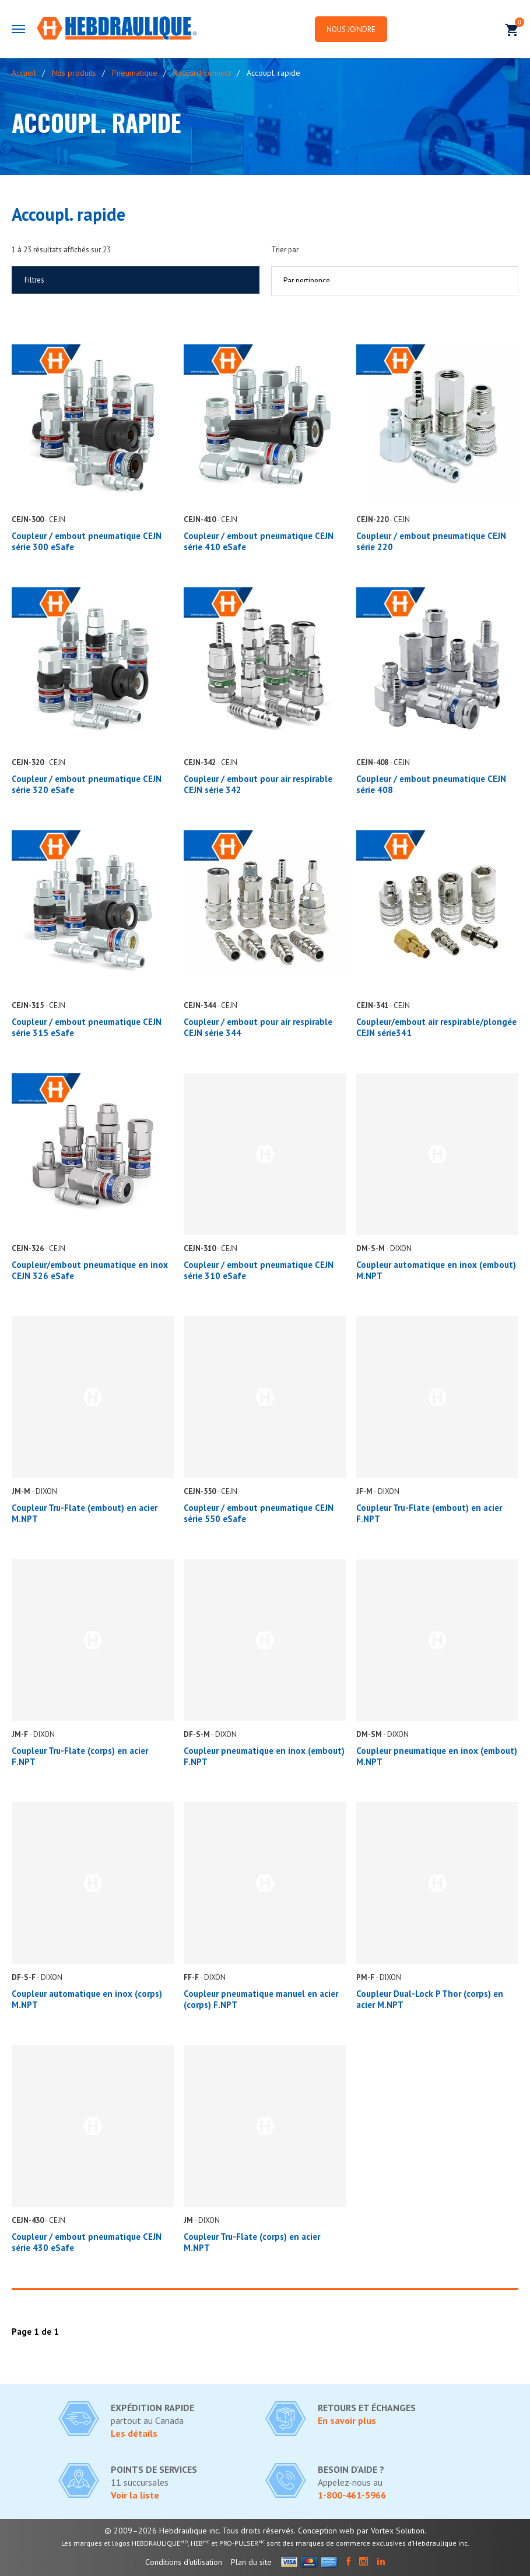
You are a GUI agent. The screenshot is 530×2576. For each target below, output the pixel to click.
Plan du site (251, 2562)
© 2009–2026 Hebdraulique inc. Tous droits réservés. (200, 2530)
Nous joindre (351, 29)
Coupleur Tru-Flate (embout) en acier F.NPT (429, 1513)
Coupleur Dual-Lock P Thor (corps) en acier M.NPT (429, 1999)
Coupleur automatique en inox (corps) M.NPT (87, 1999)
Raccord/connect (202, 73)
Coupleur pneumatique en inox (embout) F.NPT (264, 1756)
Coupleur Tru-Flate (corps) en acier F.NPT (80, 1756)
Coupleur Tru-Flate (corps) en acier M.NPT (252, 2242)
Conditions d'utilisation (183, 2562)
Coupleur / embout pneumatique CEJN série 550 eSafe (259, 1513)
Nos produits (74, 73)
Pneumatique (134, 73)
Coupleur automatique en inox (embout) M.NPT (436, 1270)
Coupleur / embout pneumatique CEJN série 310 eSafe (259, 1270)
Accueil (24, 73)
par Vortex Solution (390, 2530)
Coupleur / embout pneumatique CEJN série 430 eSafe (87, 2242)
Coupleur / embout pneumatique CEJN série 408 (431, 784)
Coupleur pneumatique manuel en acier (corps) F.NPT (261, 1999)
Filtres (34, 280)
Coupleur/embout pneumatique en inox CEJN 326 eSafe (90, 1270)
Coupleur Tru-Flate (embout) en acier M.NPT (84, 1513)
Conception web (326, 2530)
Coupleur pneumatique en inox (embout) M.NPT (436, 1756)
